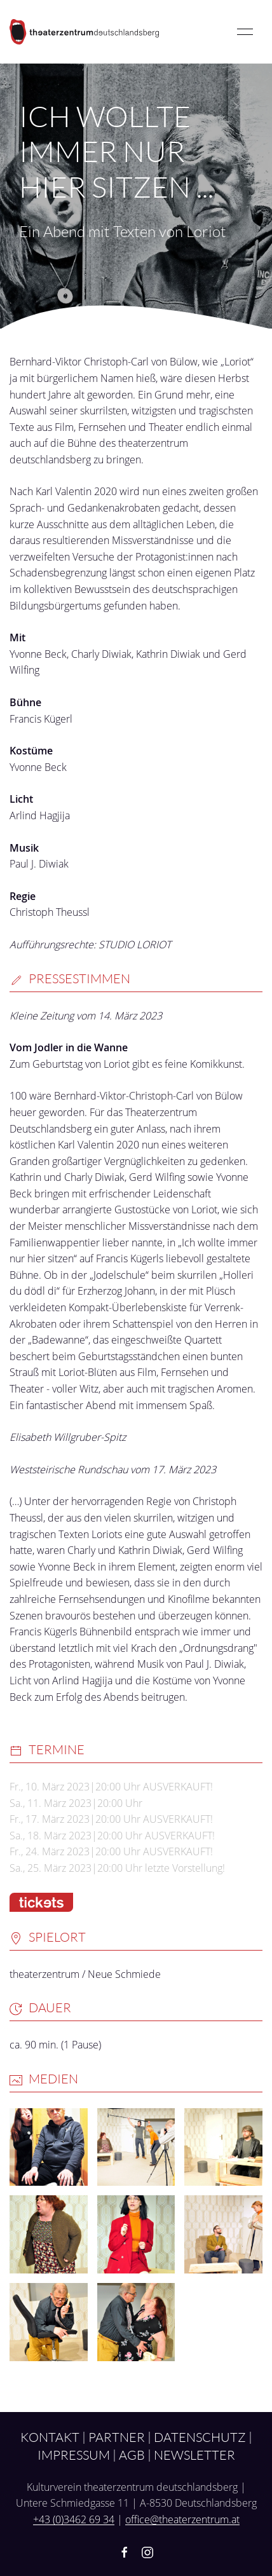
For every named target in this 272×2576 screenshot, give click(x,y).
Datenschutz (200, 2436)
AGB (132, 2454)
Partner (116, 2436)
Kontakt (49, 2436)
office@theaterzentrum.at (182, 2519)
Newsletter (194, 2454)
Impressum (73, 2454)
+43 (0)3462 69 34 (73, 2519)
